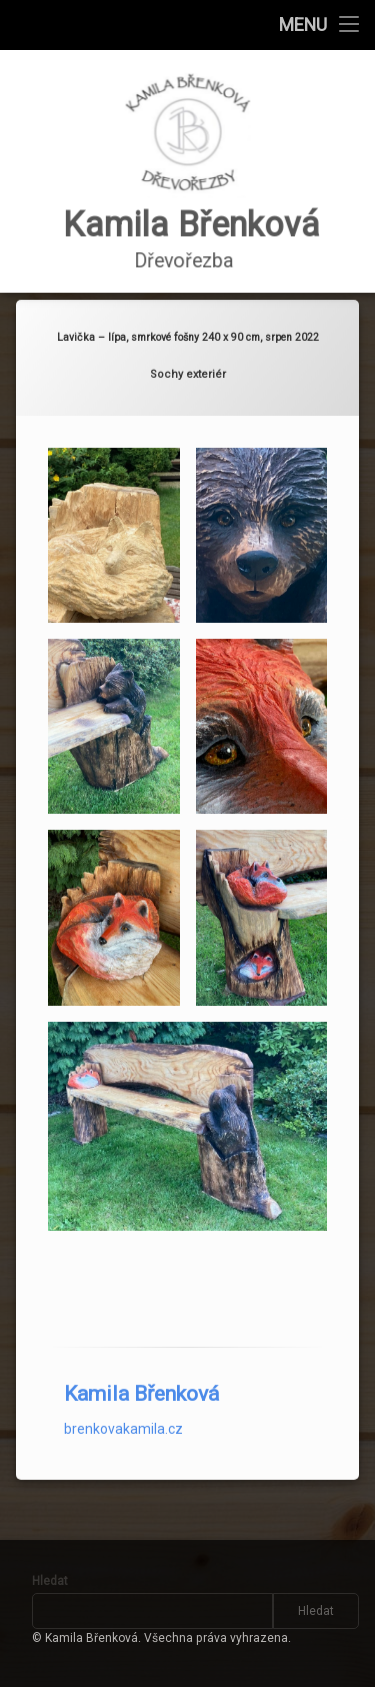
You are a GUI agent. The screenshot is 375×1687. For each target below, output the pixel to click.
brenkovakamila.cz (123, 1387)
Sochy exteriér (188, 332)
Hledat (50, 1581)
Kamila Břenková (141, 1352)
